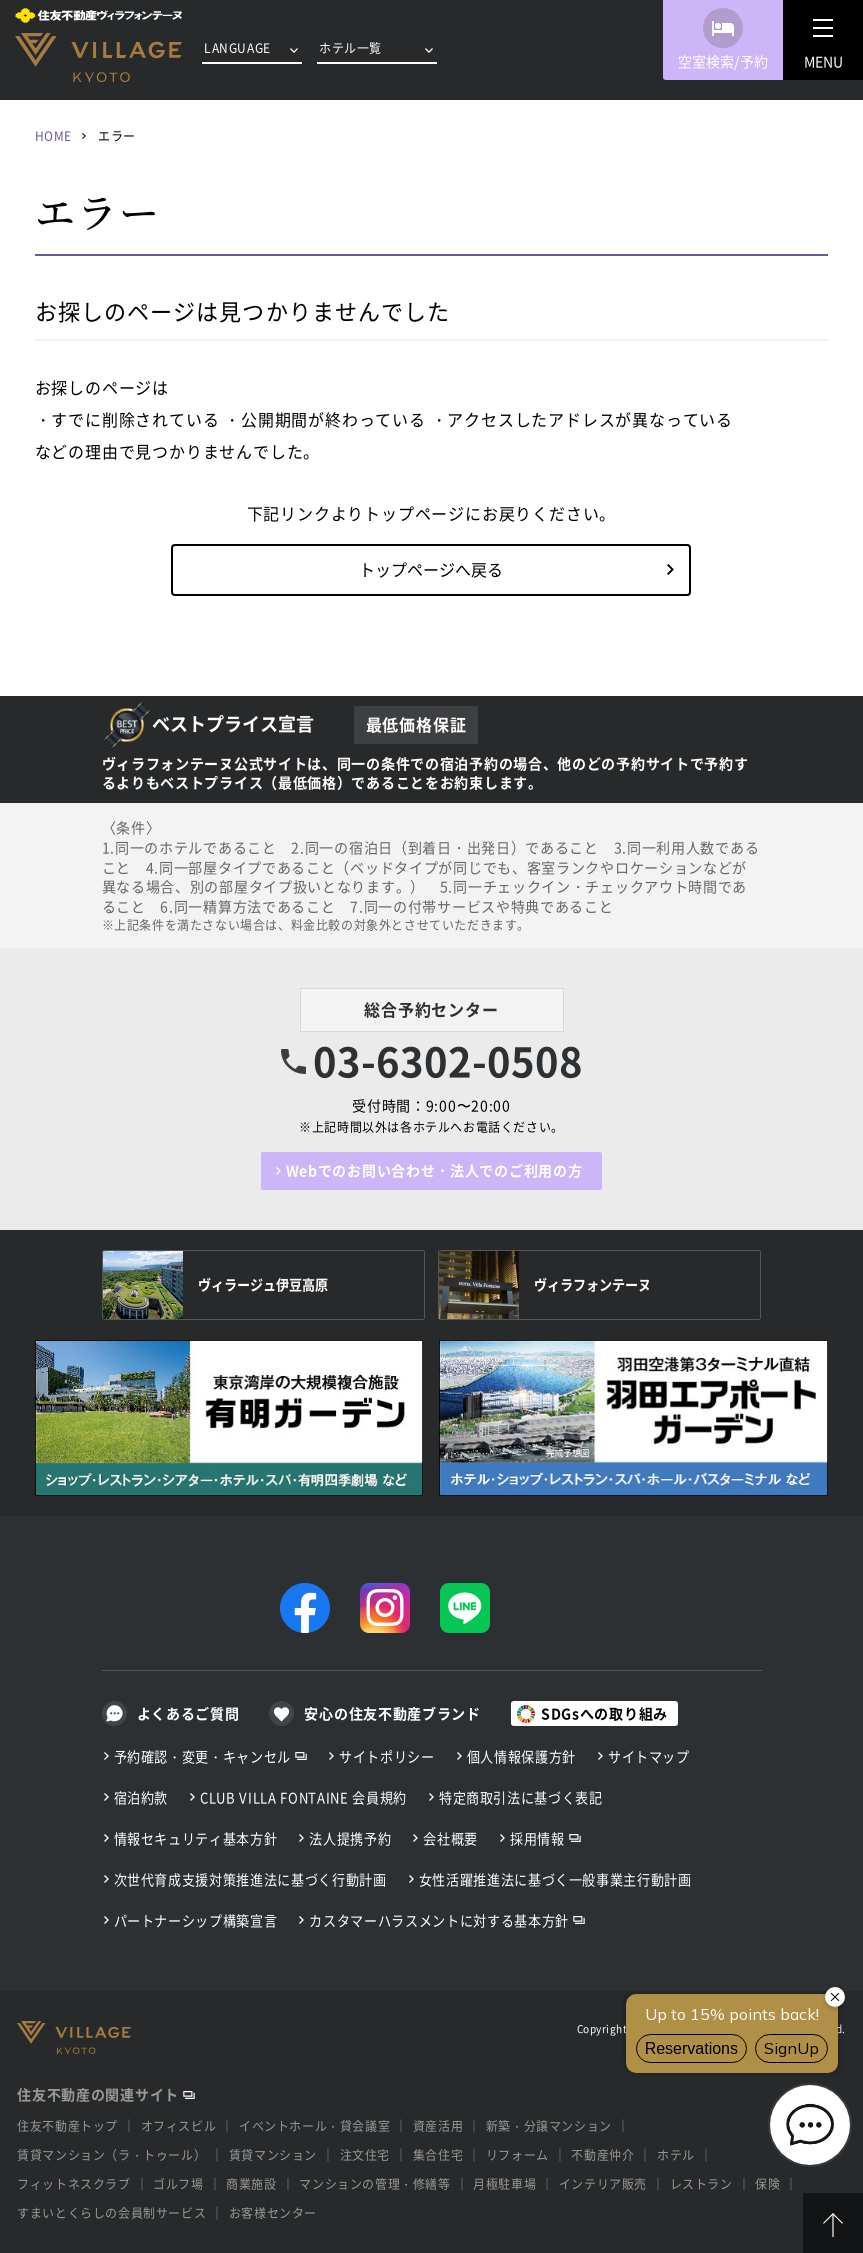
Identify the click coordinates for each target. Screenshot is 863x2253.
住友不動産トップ (67, 2126)
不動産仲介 (602, 2155)
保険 (767, 2184)
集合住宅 (438, 2155)
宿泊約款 (141, 1797)
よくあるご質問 (188, 1713)
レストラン (701, 2184)
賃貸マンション (273, 2155)
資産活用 (438, 2126)
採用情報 (537, 1838)
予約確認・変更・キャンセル (203, 1756)
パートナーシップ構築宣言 (196, 1920)
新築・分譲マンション (549, 2126)
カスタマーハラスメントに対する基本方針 (438, 1920)
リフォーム (517, 2155)
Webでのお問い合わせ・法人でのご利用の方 (434, 1170)
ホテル (676, 2155)
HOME (53, 136)
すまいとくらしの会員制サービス (111, 2213)
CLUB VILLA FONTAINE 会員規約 (303, 1797)
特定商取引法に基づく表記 (521, 1797)
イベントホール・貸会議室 (314, 2126)
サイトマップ (649, 1756)
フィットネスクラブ (73, 2184)
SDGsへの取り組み (604, 1713)
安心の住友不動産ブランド (392, 1713)
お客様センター (273, 2213)
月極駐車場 (504, 2184)
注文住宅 (365, 2155)
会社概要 (450, 1838)
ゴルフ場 (178, 2184)
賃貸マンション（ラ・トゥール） (111, 2155)
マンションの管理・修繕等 (374, 2184)
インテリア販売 (603, 2184)
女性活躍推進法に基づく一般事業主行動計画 (555, 1879)
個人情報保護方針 (521, 1756)
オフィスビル (179, 2126)
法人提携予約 (350, 1838)
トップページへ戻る (431, 569)
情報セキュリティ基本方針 (196, 1838)
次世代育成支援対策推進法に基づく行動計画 (250, 1879)
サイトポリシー (387, 1756)
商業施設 (251, 2184)
